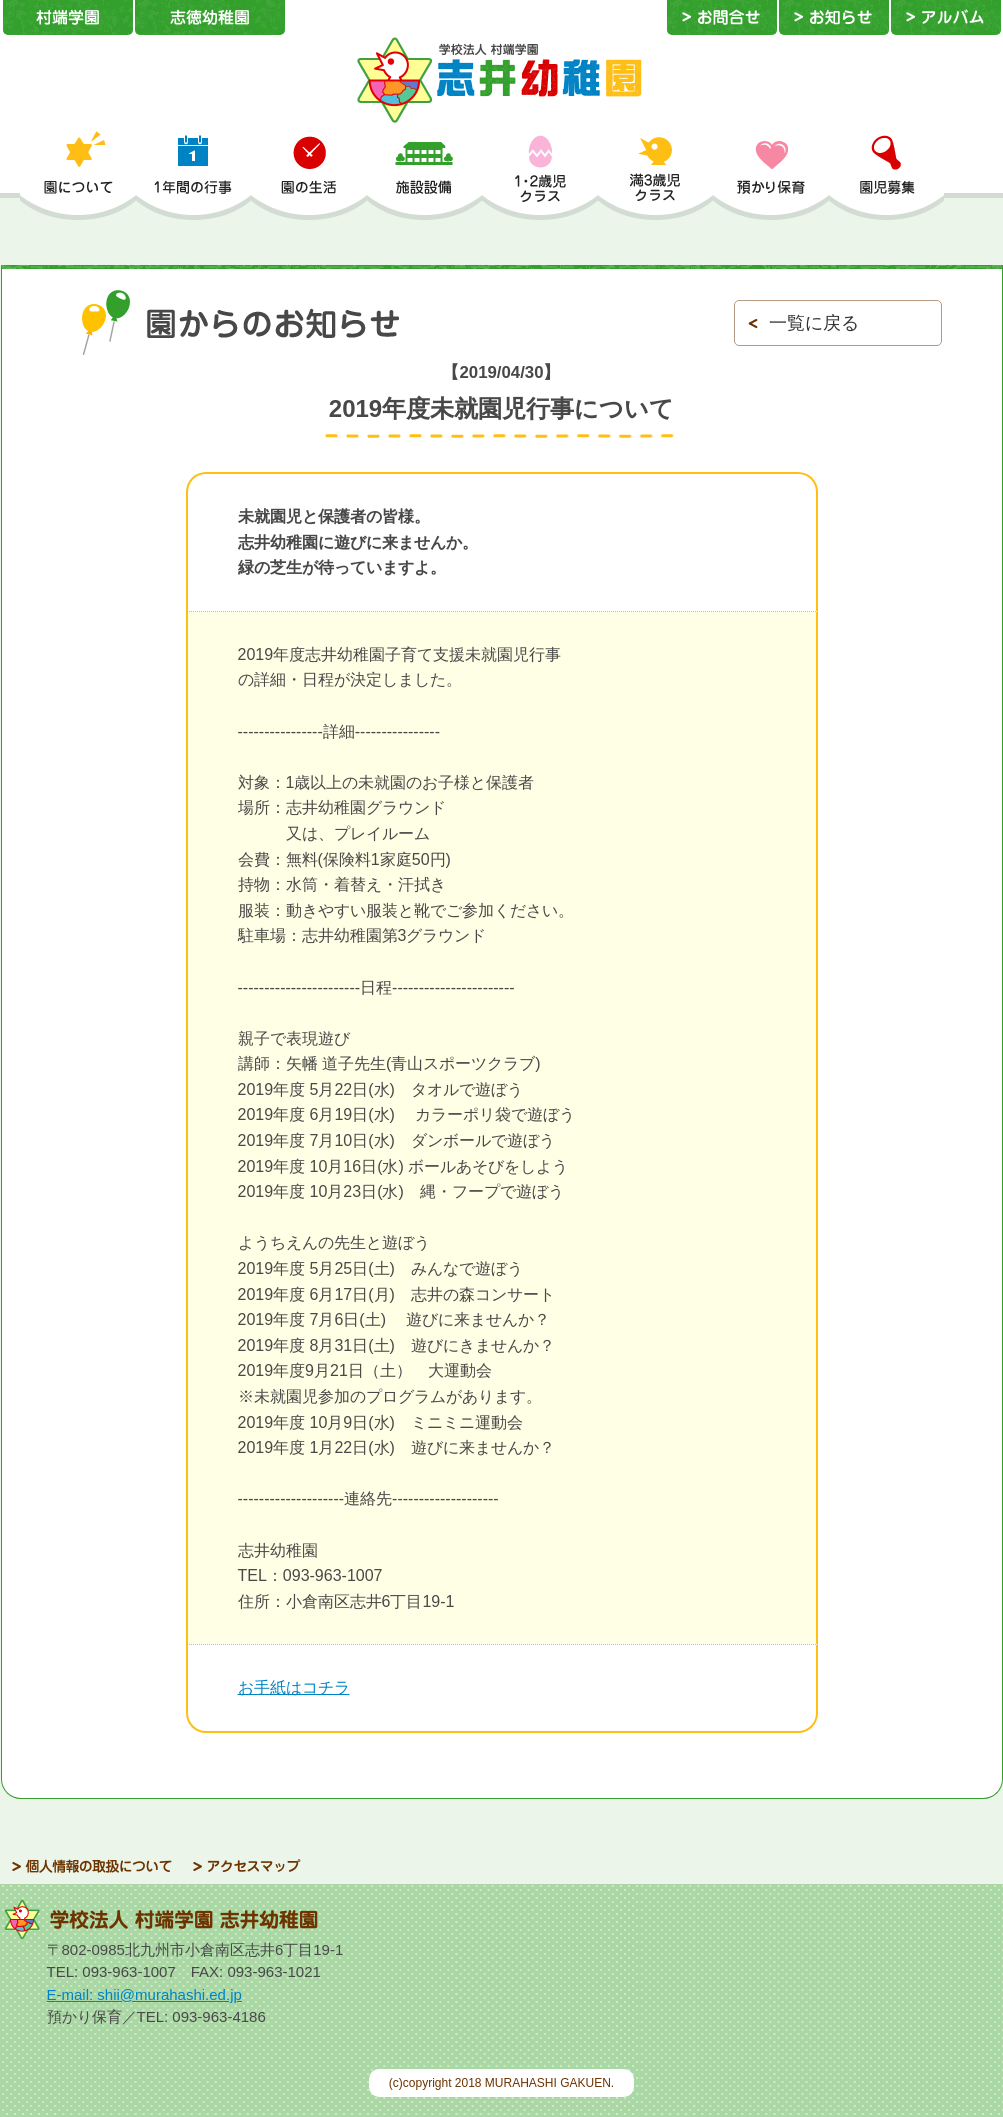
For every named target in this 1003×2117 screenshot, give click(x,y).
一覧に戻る (814, 323)
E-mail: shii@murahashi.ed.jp (144, 1994)
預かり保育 (771, 175)
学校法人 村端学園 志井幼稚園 (502, 80)
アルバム (946, 17)
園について (78, 175)
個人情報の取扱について (92, 1866)
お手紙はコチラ (294, 1687)
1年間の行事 (194, 175)
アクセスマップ (247, 1866)
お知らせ (834, 17)
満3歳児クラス (656, 175)
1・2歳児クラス (540, 175)
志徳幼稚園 (210, 17)
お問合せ (722, 17)
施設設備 (425, 175)
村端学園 (68, 17)
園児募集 (887, 175)
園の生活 (309, 175)
